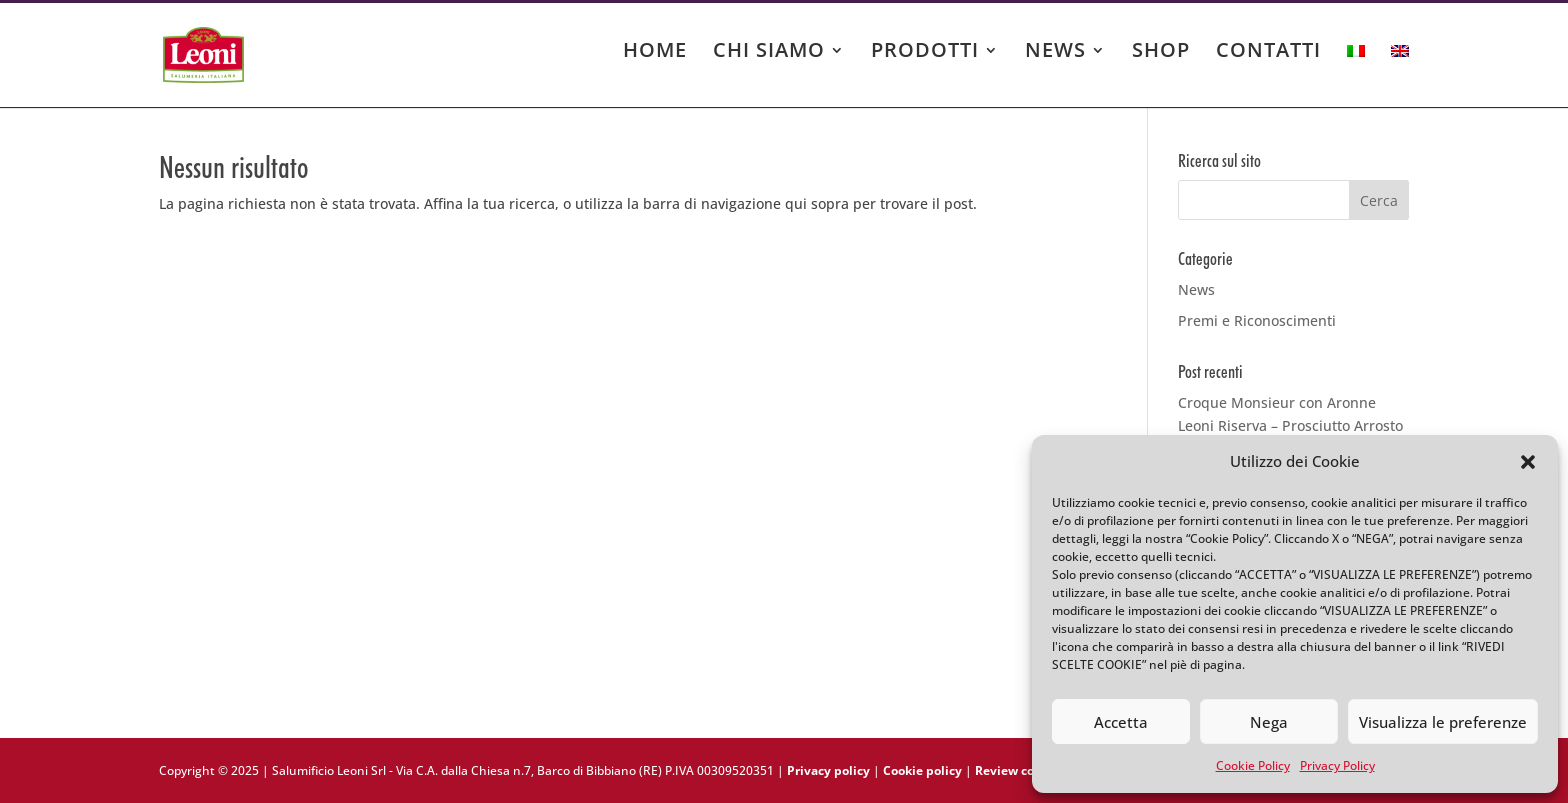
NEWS (1055, 53)
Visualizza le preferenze (1443, 722)
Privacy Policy (1337, 765)
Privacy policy (828, 770)
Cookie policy (922, 770)
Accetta (1121, 722)
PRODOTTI (925, 53)
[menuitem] (1356, 70)
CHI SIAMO (769, 53)
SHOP (1161, 53)
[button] (1528, 462)
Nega (1269, 722)
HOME (655, 53)
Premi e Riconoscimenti (1257, 320)
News (1196, 289)
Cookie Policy (1253, 765)
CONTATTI (1268, 53)
